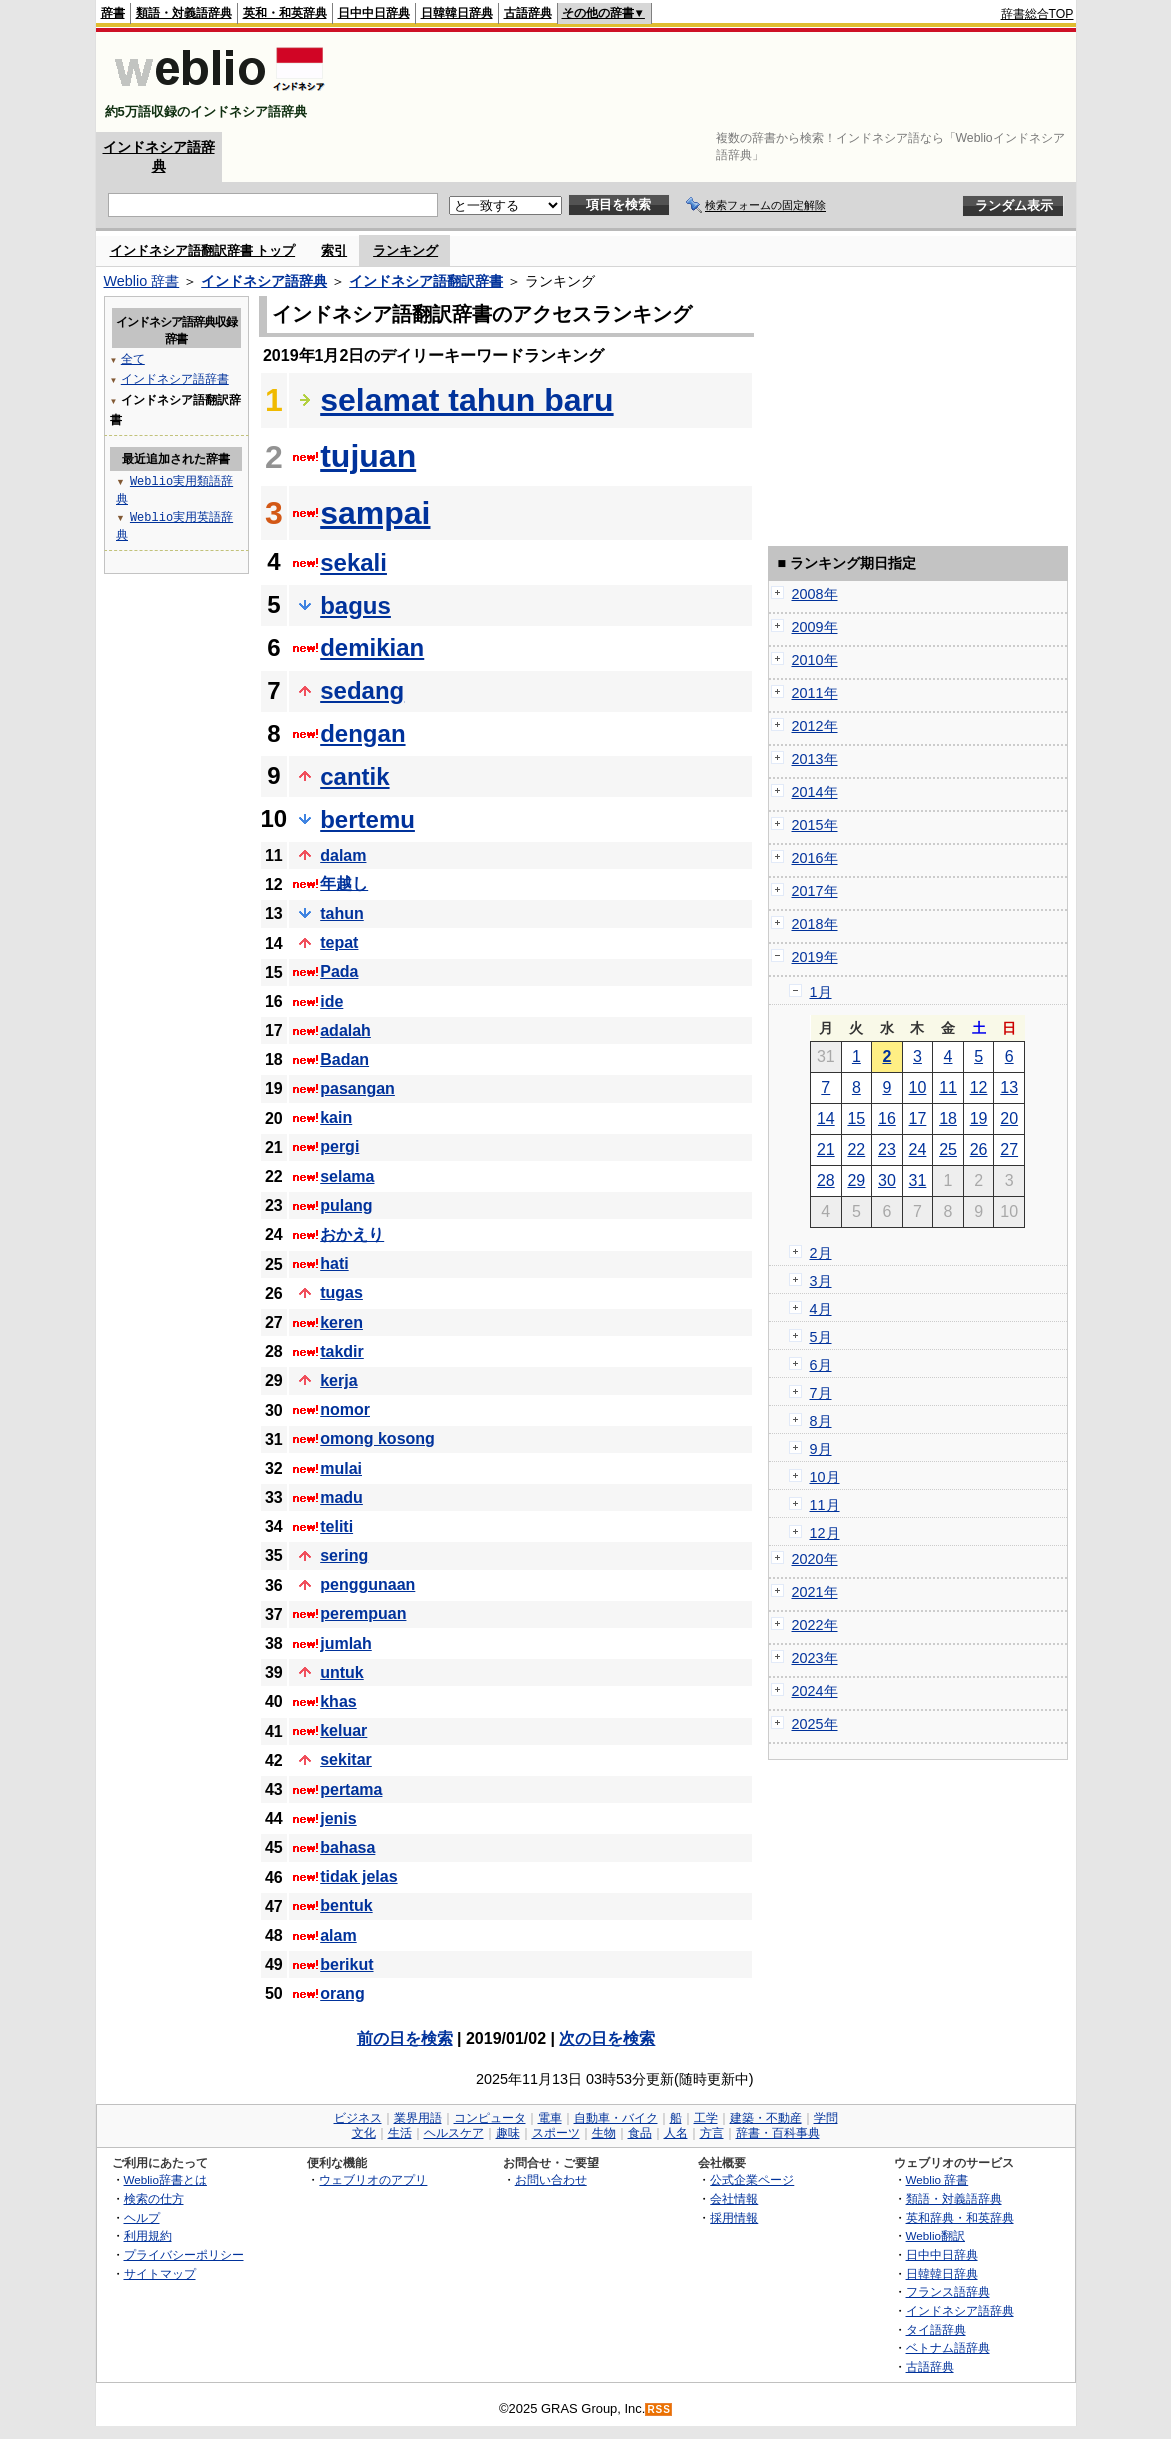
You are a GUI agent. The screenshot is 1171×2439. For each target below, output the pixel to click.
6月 (821, 1365)
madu (341, 1497)
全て (133, 358)
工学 (706, 2118)
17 (918, 1118)
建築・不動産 (766, 2118)
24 (918, 1149)
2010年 (815, 660)
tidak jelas (358, 1876)
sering (344, 1555)
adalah (345, 1030)
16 (887, 1118)
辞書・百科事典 (778, 2133)
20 (1009, 1118)
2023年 (815, 1658)
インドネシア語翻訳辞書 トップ (203, 250)
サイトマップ (160, 2273)
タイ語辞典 (936, 2329)
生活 (400, 2133)
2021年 (815, 1592)
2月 (821, 1253)
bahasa (347, 1847)
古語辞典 (528, 13)
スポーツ (556, 2133)
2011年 (815, 693)
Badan (344, 1059)
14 (826, 1118)
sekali (353, 562)
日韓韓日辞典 (457, 13)
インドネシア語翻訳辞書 (426, 281)
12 (979, 1087)
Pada (339, 971)
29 (856, 1180)
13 (1009, 1087)
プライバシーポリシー (184, 2254)
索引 (334, 250)
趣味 (508, 2133)
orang (342, 1993)
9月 (821, 1449)
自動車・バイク (616, 2118)
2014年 (815, 792)
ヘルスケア (454, 2133)
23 (887, 1149)
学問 (826, 2118)
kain (336, 1117)
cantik (354, 776)
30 (887, 1180)
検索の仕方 (154, 2198)
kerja (338, 1380)
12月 (825, 1533)
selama (347, 1176)
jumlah (346, 1643)
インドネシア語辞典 (264, 281)
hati (334, 1263)
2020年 (815, 1559)
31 (918, 1180)
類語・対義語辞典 (184, 13)
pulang (346, 1205)
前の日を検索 (405, 2038)
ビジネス (358, 2118)
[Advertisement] (710, 82)
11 (948, 1087)
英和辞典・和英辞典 (960, 2217)
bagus (355, 605)
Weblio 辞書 (142, 281)
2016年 (815, 858)
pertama (351, 1789)
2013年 (815, 759)
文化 (364, 2133)
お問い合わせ (551, 2179)
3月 (821, 1281)
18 (948, 1118)
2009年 (815, 627)
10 (918, 1087)
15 (856, 1118)
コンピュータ (490, 2118)
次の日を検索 (607, 2038)
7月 (821, 1393)
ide (331, 1001)
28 (826, 1180)
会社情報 (734, 2198)
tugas (341, 1292)
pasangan (357, 1088)
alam (338, 1935)
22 (856, 1149)
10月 (825, 1477)
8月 (821, 1421)
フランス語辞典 (948, 2291)
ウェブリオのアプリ (373, 2179)
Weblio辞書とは (165, 2179)
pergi (339, 1146)
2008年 (815, 594)
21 (826, 1149)
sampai (375, 513)
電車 (550, 2118)
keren (341, 1322)
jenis (338, 1818)
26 (979, 1149)
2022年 (815, 1625)
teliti (336, 1526)
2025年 (815, 1724)
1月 (821, 992)
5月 (821, 1337)
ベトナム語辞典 (948, 2347)
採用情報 (734, 2217)
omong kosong (377, 1438)
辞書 (113, 13)
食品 (640, 2133)
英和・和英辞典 (285, 13)
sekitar (346, 1759)
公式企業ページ (752, 2179)
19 (979, 1118)
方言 (712, 2133)
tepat (339, 942)
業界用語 (418, 2118)
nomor (345, 1409)
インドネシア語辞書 (175, 378)
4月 (821, 1309)
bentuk (346, 1905)
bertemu (367, 819)
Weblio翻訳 (935, 2235)
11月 (825, 1505)
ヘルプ (142, 2217)
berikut (346, 1964)
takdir (342, 1351)
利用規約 (148, 2235)
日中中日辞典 (374, 13)
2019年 (815, 957)
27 (1009, 1149)
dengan (362, 733)
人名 (676, 2133)
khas (338, 1701)
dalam (343, 855)
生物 (604, 2133)
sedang (362, 690)
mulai (341, 1468)
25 (948, 1149)
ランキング (405, 250)
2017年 (815, 891)
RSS (659, 2409)
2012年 (815, 726)
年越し (344, 883)
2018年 (815, 924)
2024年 (815, 1691)
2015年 (815, 825)
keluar (343, 1730)
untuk (342, 1672)
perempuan (363, 1613)
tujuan (368, 456)
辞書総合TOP (1037, 14)
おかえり (352, 1234)
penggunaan (367, 1584)
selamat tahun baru (466, 400)
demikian (372, 647)
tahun (342, 913)
